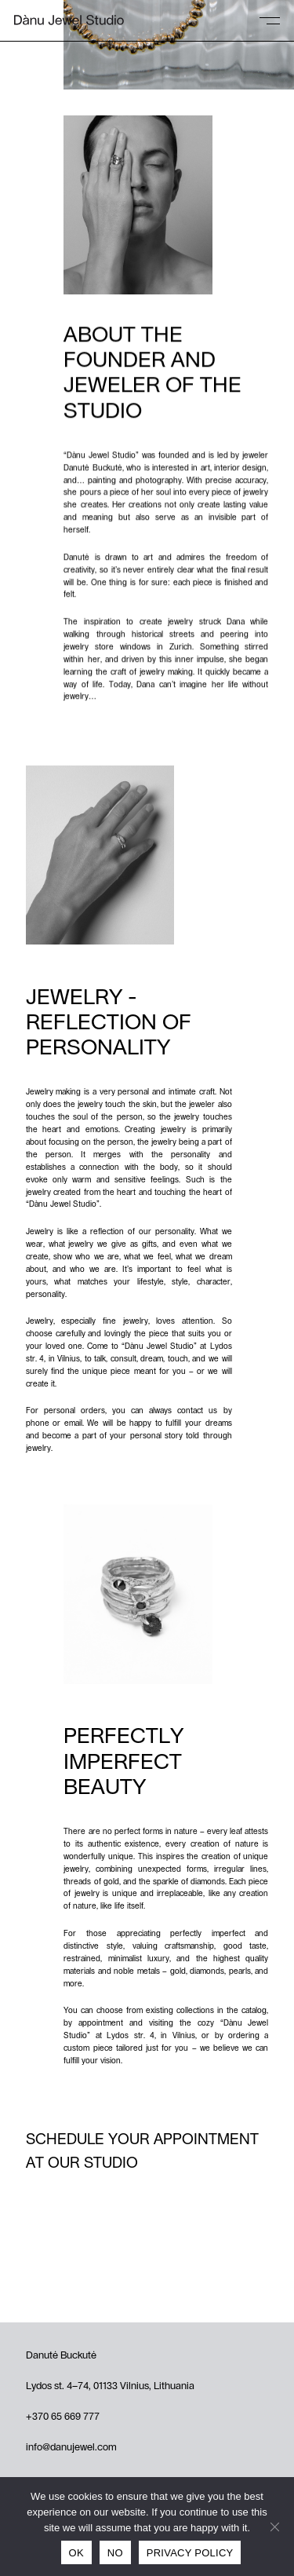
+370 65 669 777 (63, 2417)
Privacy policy (190, 2553)
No (115, 2553)
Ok (76, 2553)
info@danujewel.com (71, 2448)
